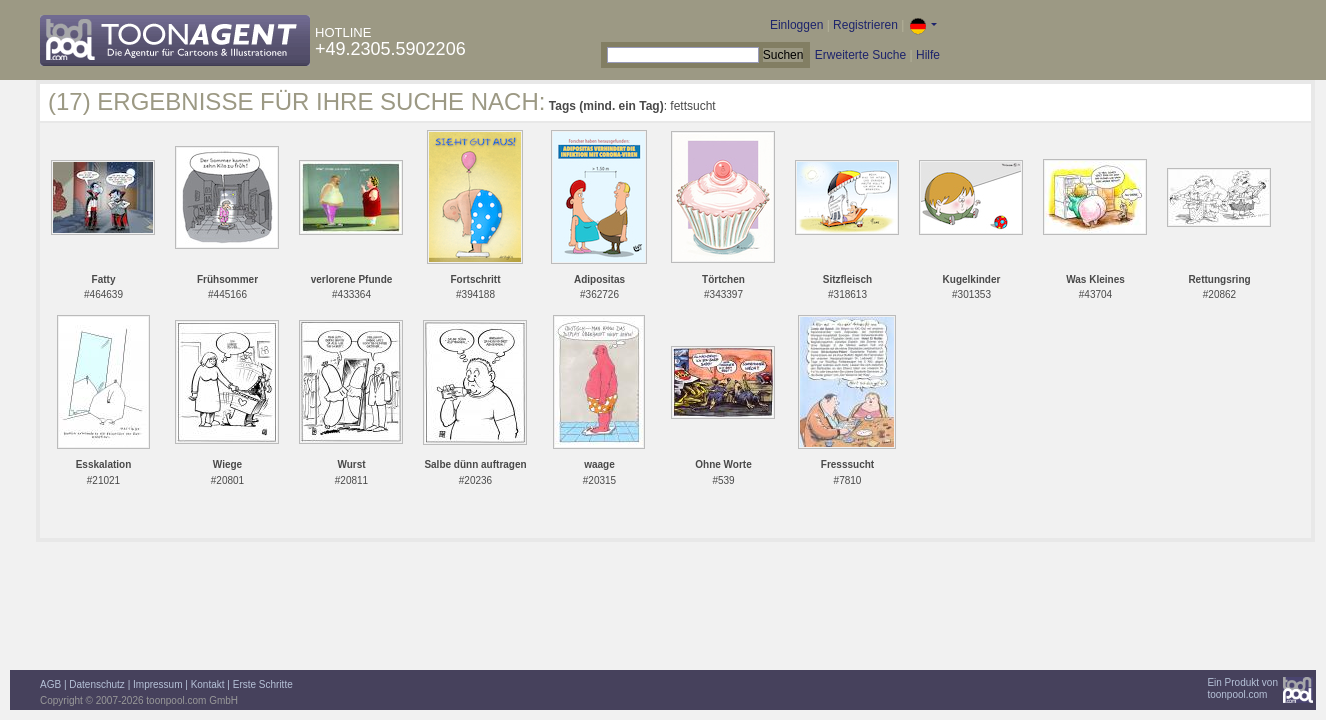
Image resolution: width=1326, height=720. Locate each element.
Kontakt (208, 684)
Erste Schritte (263, 684)
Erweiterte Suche (860, 55)
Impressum (157, 684)
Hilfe (928, 55)
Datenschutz (97, 684)
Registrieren (865, 25)
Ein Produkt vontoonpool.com (1242, 688)
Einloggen (796, 25)
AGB (50, 684)
